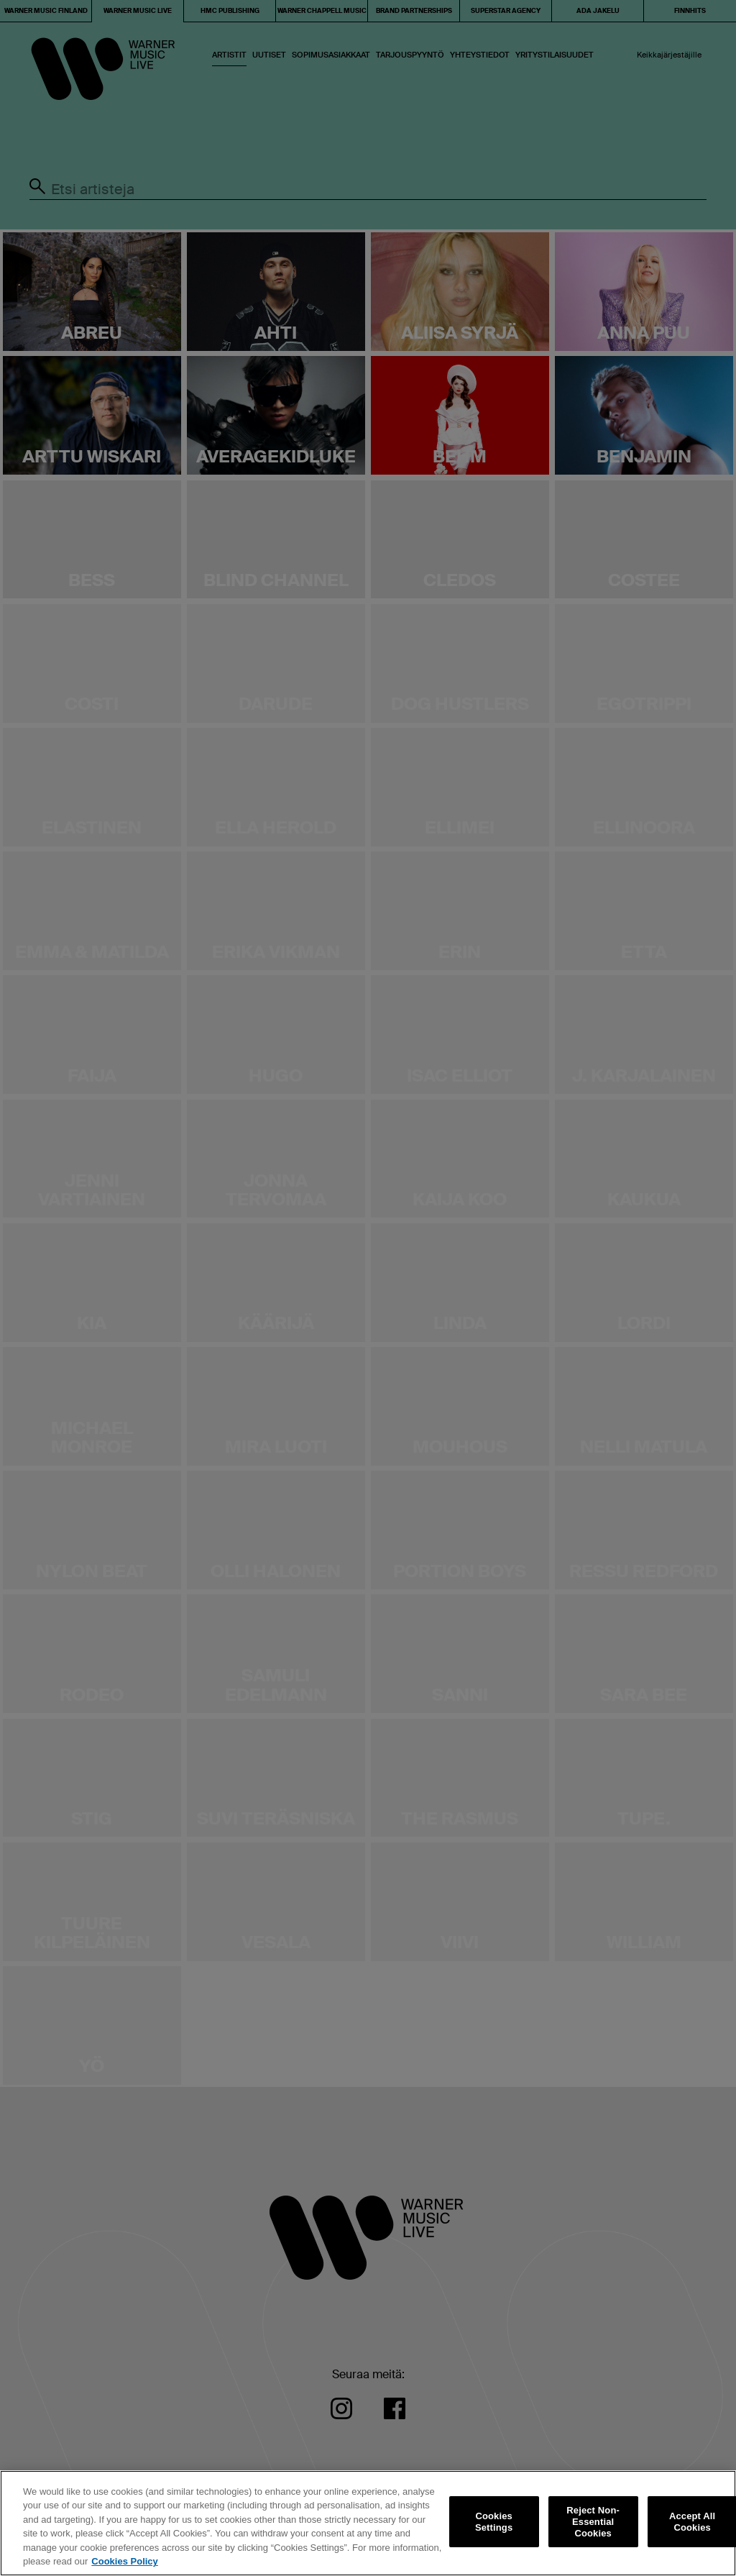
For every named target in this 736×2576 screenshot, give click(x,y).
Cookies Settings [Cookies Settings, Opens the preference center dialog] (493, 2522)
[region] (368, 2523)
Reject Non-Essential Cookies (593, 2522)
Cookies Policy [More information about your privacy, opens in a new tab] (124, 2561)
